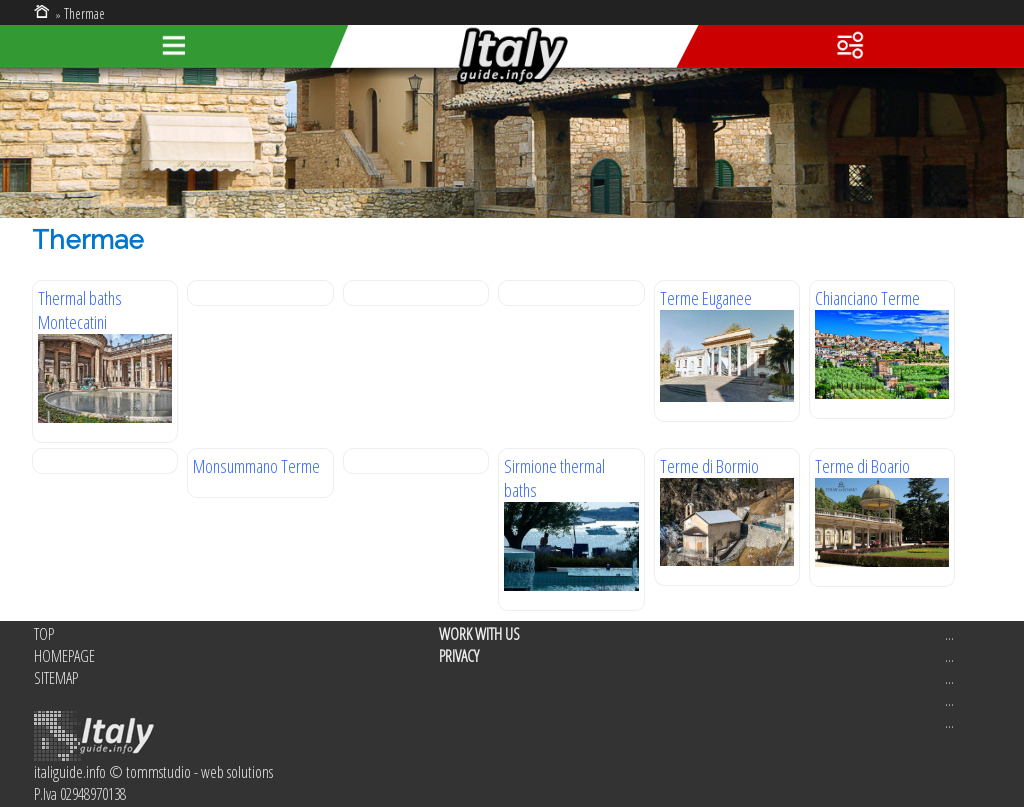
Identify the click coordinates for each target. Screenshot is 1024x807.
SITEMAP (56, 678)
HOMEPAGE (64, 656)
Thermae (84, 13)
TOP (44, 634)
